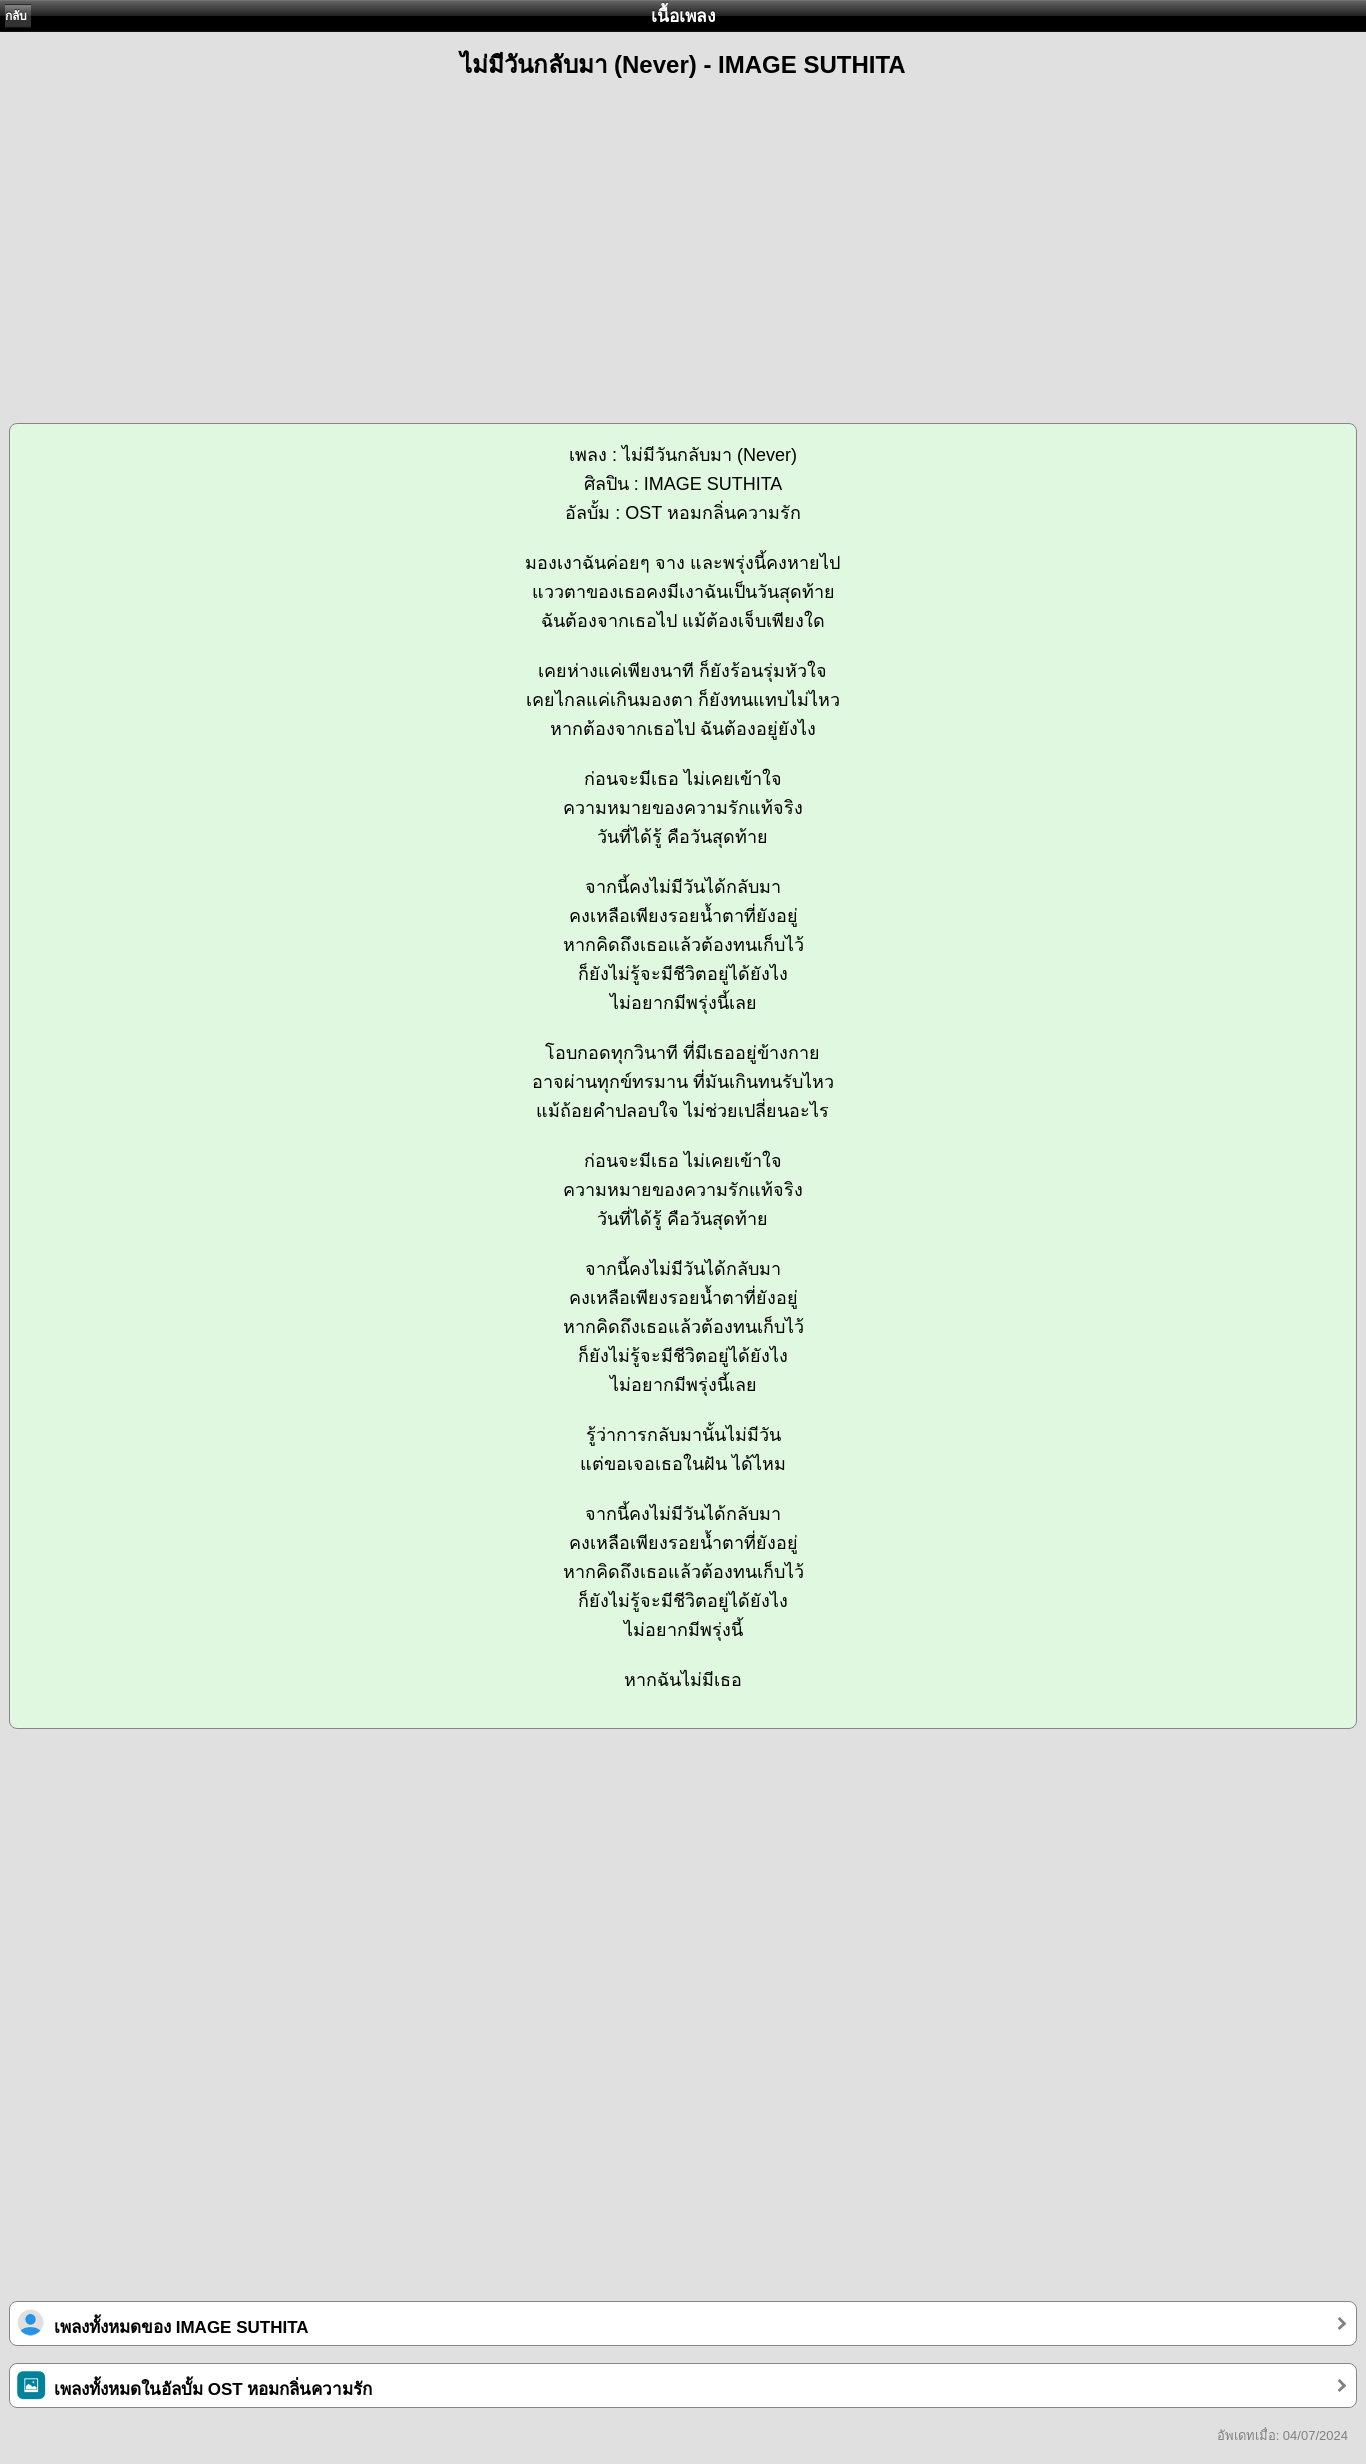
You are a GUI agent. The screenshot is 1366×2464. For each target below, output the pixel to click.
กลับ (16, 16)
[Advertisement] (683, 242)
